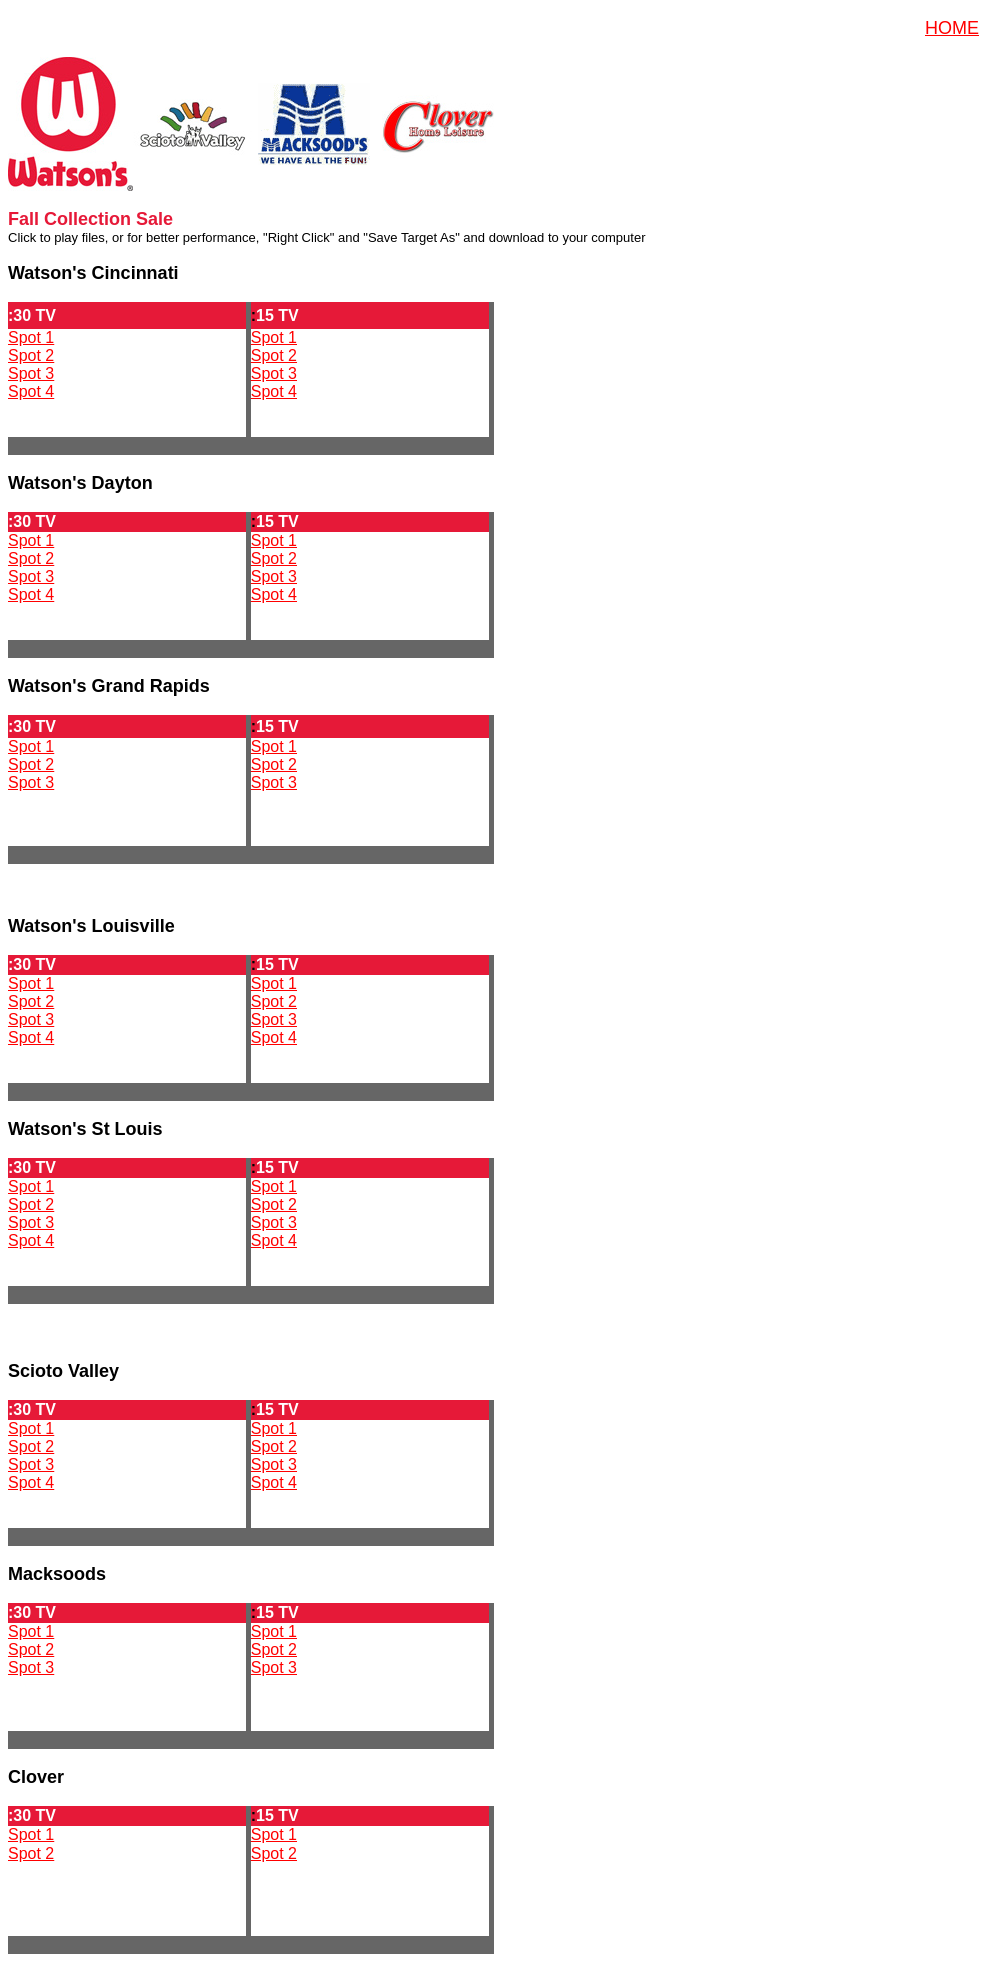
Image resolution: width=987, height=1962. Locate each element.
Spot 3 (31, 373)
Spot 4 (31, 391)
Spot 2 (31, 355)
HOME (952, 28)
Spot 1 (31, 337)
